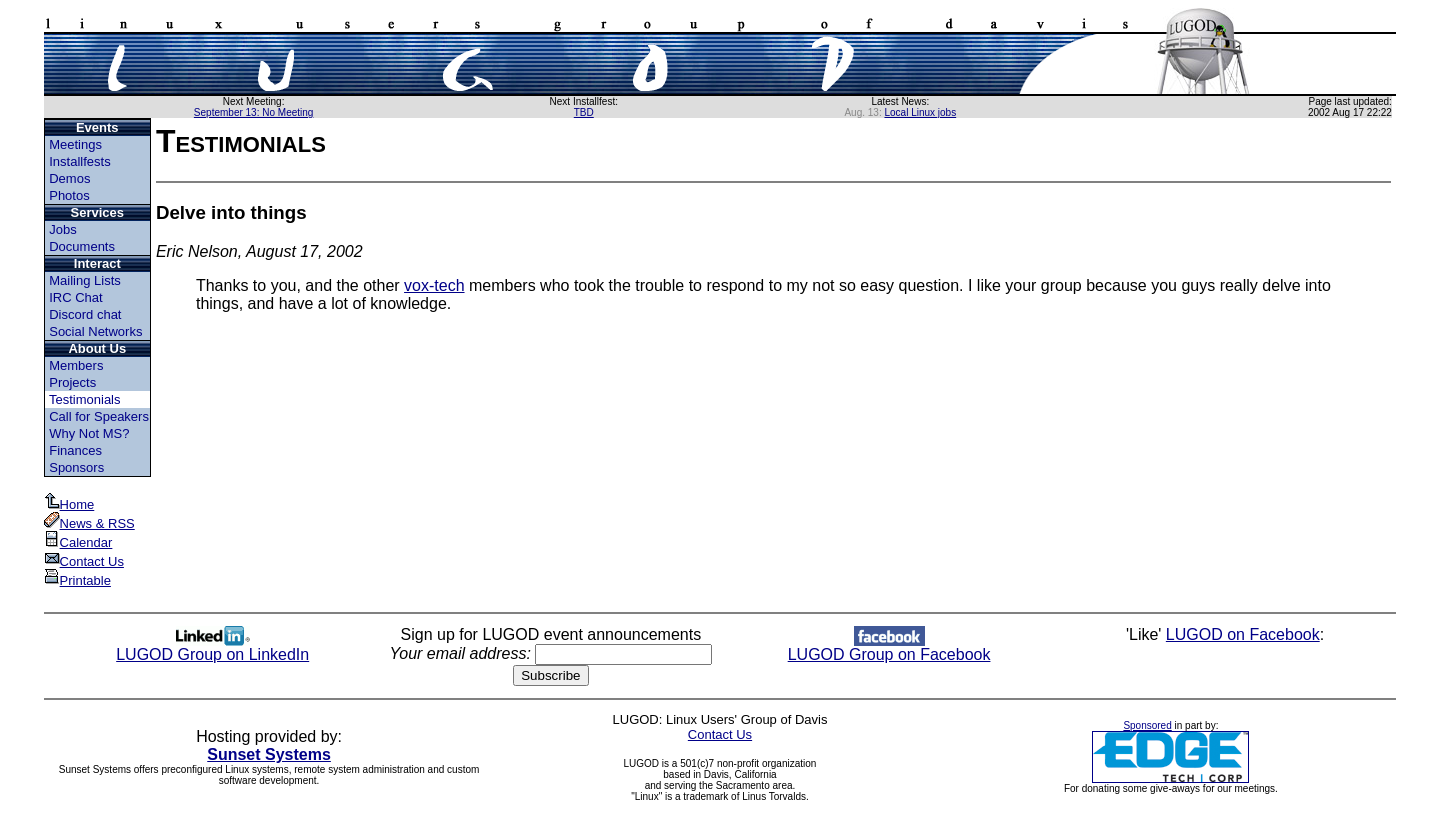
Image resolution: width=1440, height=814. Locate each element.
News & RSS (89, 523)
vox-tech (434, 285)
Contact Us (84, 561)
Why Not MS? (89, 433)
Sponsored (1147, 725)
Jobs (62, 229)
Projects (72, 382)
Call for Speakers (99, 416)
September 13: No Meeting (254, 112)
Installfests (79, 161)
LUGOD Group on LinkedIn (212, 647)
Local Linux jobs (920, 112)
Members (76, 365)
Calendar (78, 542)
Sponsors (76, 467)
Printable (77, 580)
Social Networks (95, 331)
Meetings (75, 144)
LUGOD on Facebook (1243, 634)
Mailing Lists (85, 280)
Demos (69, 178)
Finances (75, 450)
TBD (584, 112)
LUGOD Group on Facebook (889, 647)
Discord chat (85, 314)
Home (69, 504)
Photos (69, 195)
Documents (82, 246)
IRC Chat (75, 297)
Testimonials (85, 399)
